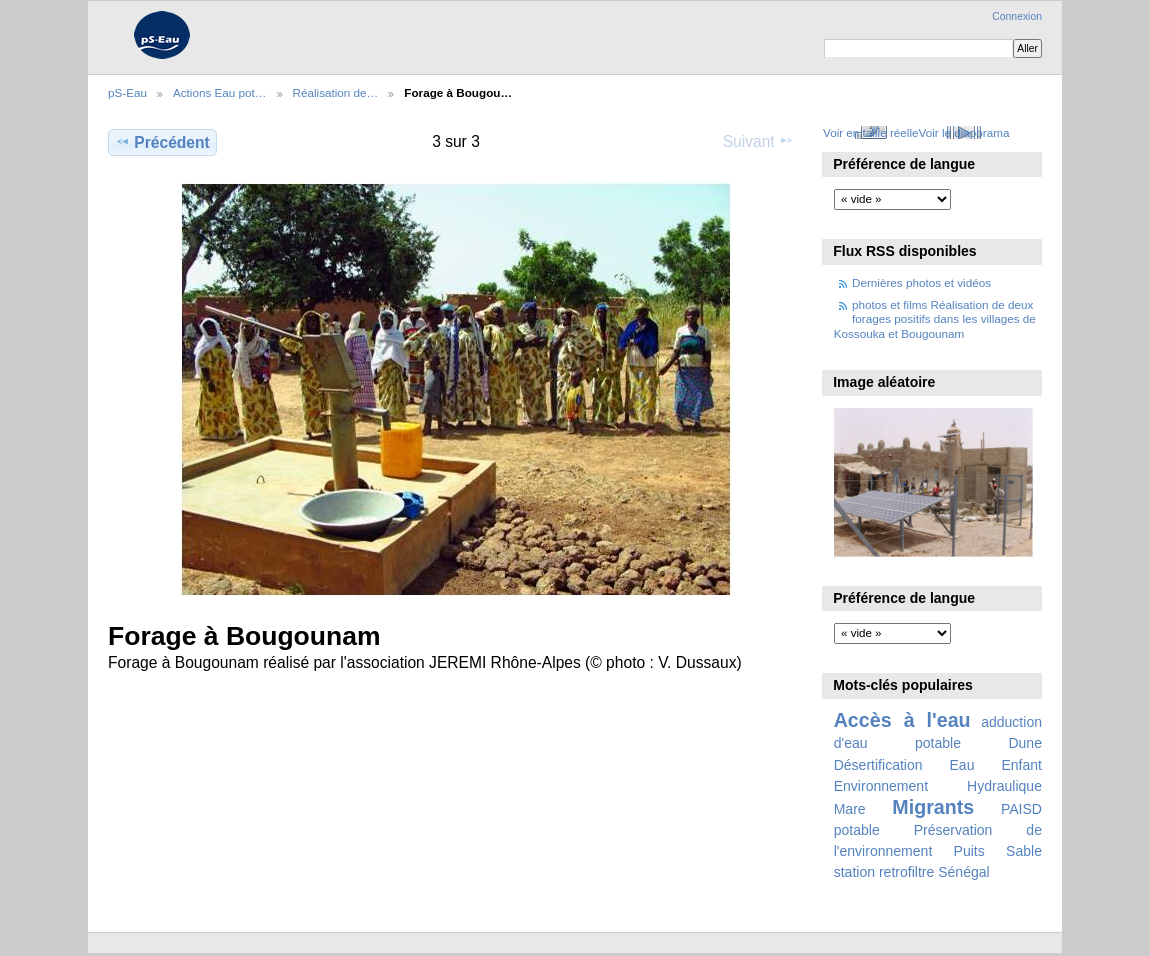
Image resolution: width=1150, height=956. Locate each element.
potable (857, 830)
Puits (969, 851)
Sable (1024, 851)
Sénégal (964, 872)
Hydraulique (1004, 786)
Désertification (878, 765)
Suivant (758, 141)
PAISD (1021, 809)
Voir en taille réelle (871, 132)
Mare (850, 809)
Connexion (1017, 16)
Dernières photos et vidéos (921, 282)
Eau (962, 765)
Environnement (881, 786)
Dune (1025, 743)
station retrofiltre (884, 872)
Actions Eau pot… (220, 92)
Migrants (933, 807)
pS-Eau (127, 92)
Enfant (1021, 765)
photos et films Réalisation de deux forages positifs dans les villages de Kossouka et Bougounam (935, 319)
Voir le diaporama (964, 132)
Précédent (162, 142)
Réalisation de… (336, 92)
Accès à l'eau (902, 720)
